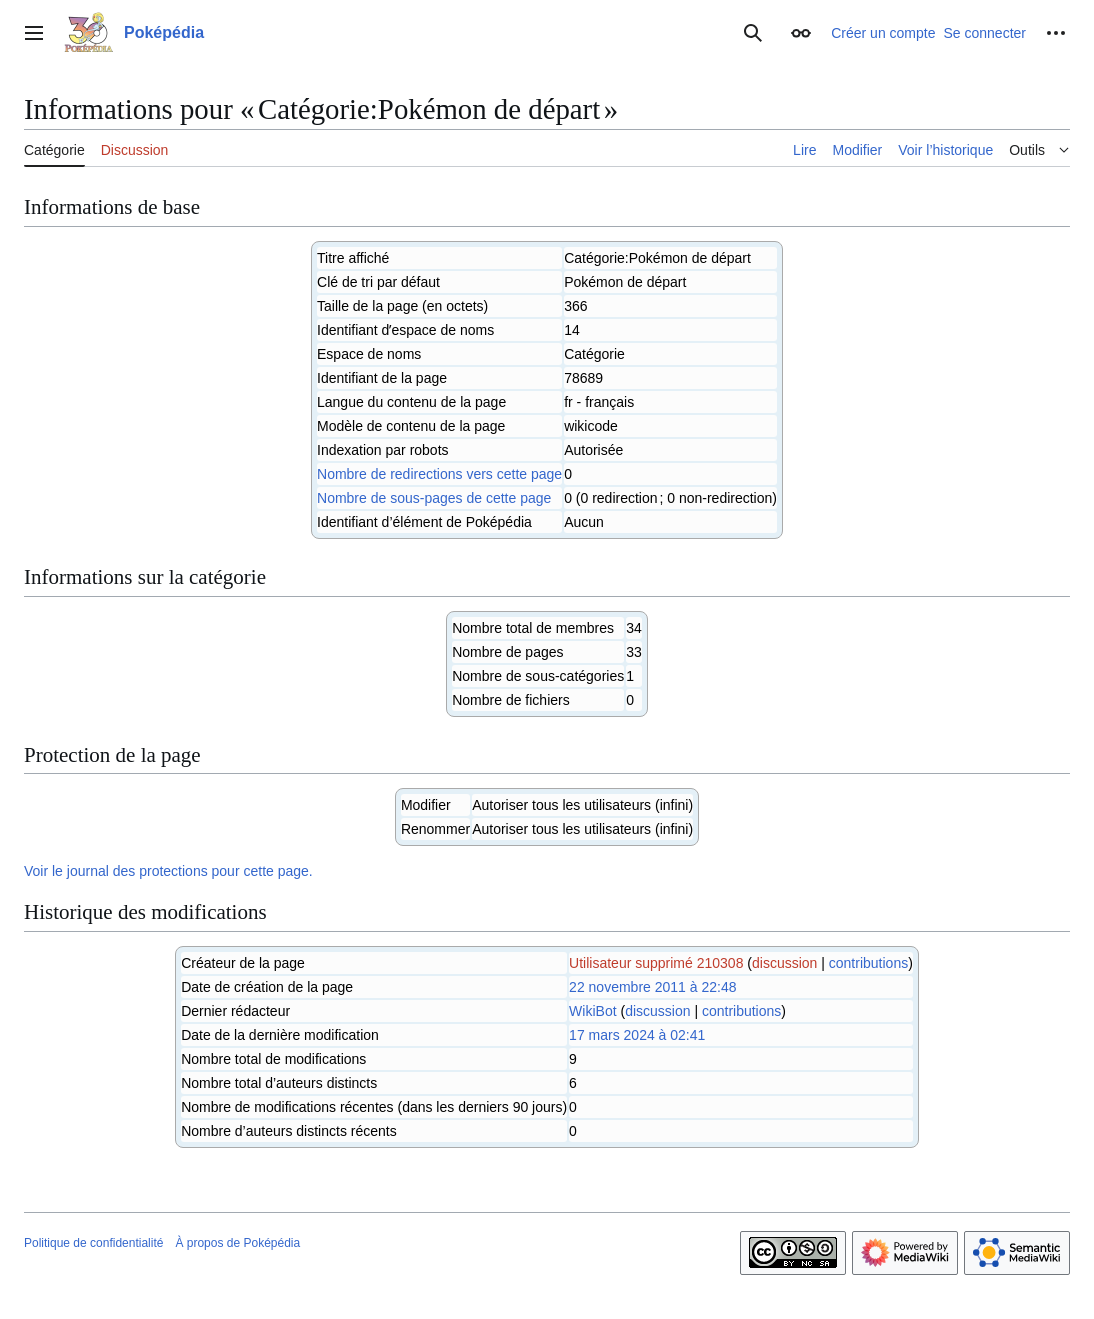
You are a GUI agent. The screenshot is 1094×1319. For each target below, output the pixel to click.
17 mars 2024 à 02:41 (637, 1035)
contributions (868, 963)
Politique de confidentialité (93, 1243)
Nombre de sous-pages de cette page (434, 498)
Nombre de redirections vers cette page (439, 474)
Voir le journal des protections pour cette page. (168, 871)
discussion (784, 963)
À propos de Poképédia (237, 1243)
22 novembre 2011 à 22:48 (652, 987)
